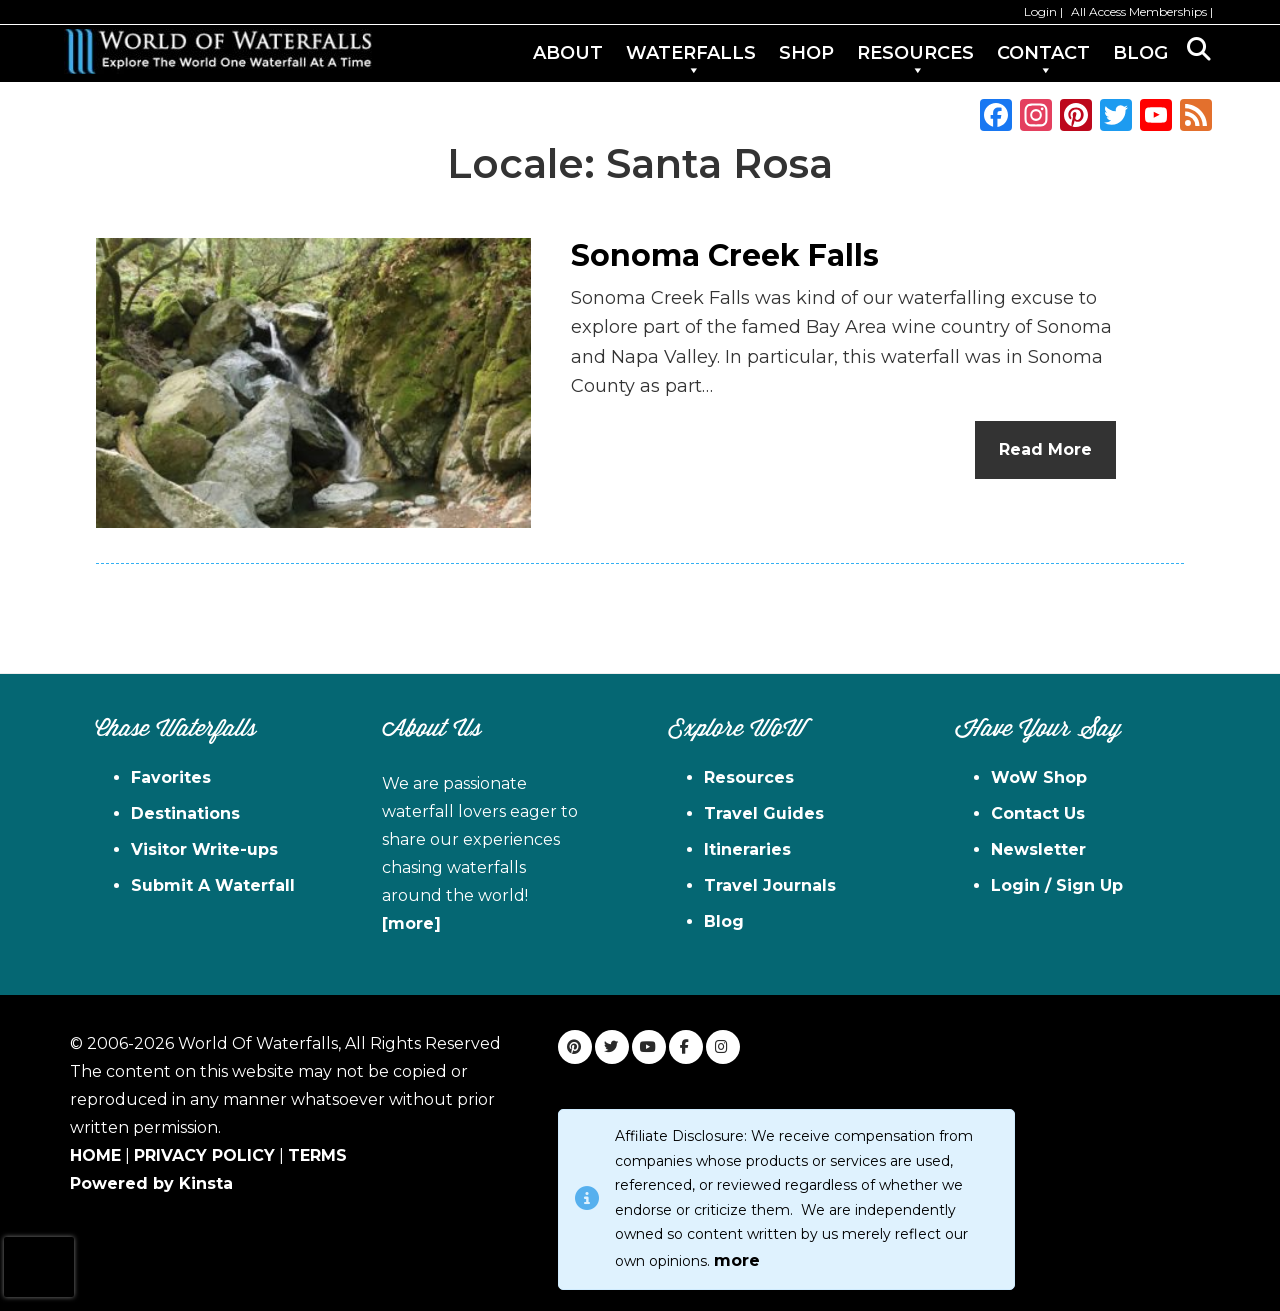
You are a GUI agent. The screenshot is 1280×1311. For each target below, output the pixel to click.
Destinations (185, 813)
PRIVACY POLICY (204, 1155)
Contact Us (1038, 813)
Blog (724, 921)
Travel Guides (764, 813)
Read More (1045, 449)
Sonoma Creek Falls (725, 255)
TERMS (317, 1155)
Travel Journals (770, 885)
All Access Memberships (1139, 11)
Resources (749, 777)
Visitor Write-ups (204, 849)
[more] (411, 923)
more (737, 1260)
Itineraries (747, 849)
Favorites (171, 777)
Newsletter (1038, 849)
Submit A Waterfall (213, 885)
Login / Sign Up (1057, 885)
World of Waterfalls (218, 51)
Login (1040, 11)
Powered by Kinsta (151, 1183)
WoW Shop (1039, 777)
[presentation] (39, 1267)
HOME (95, 1155)
